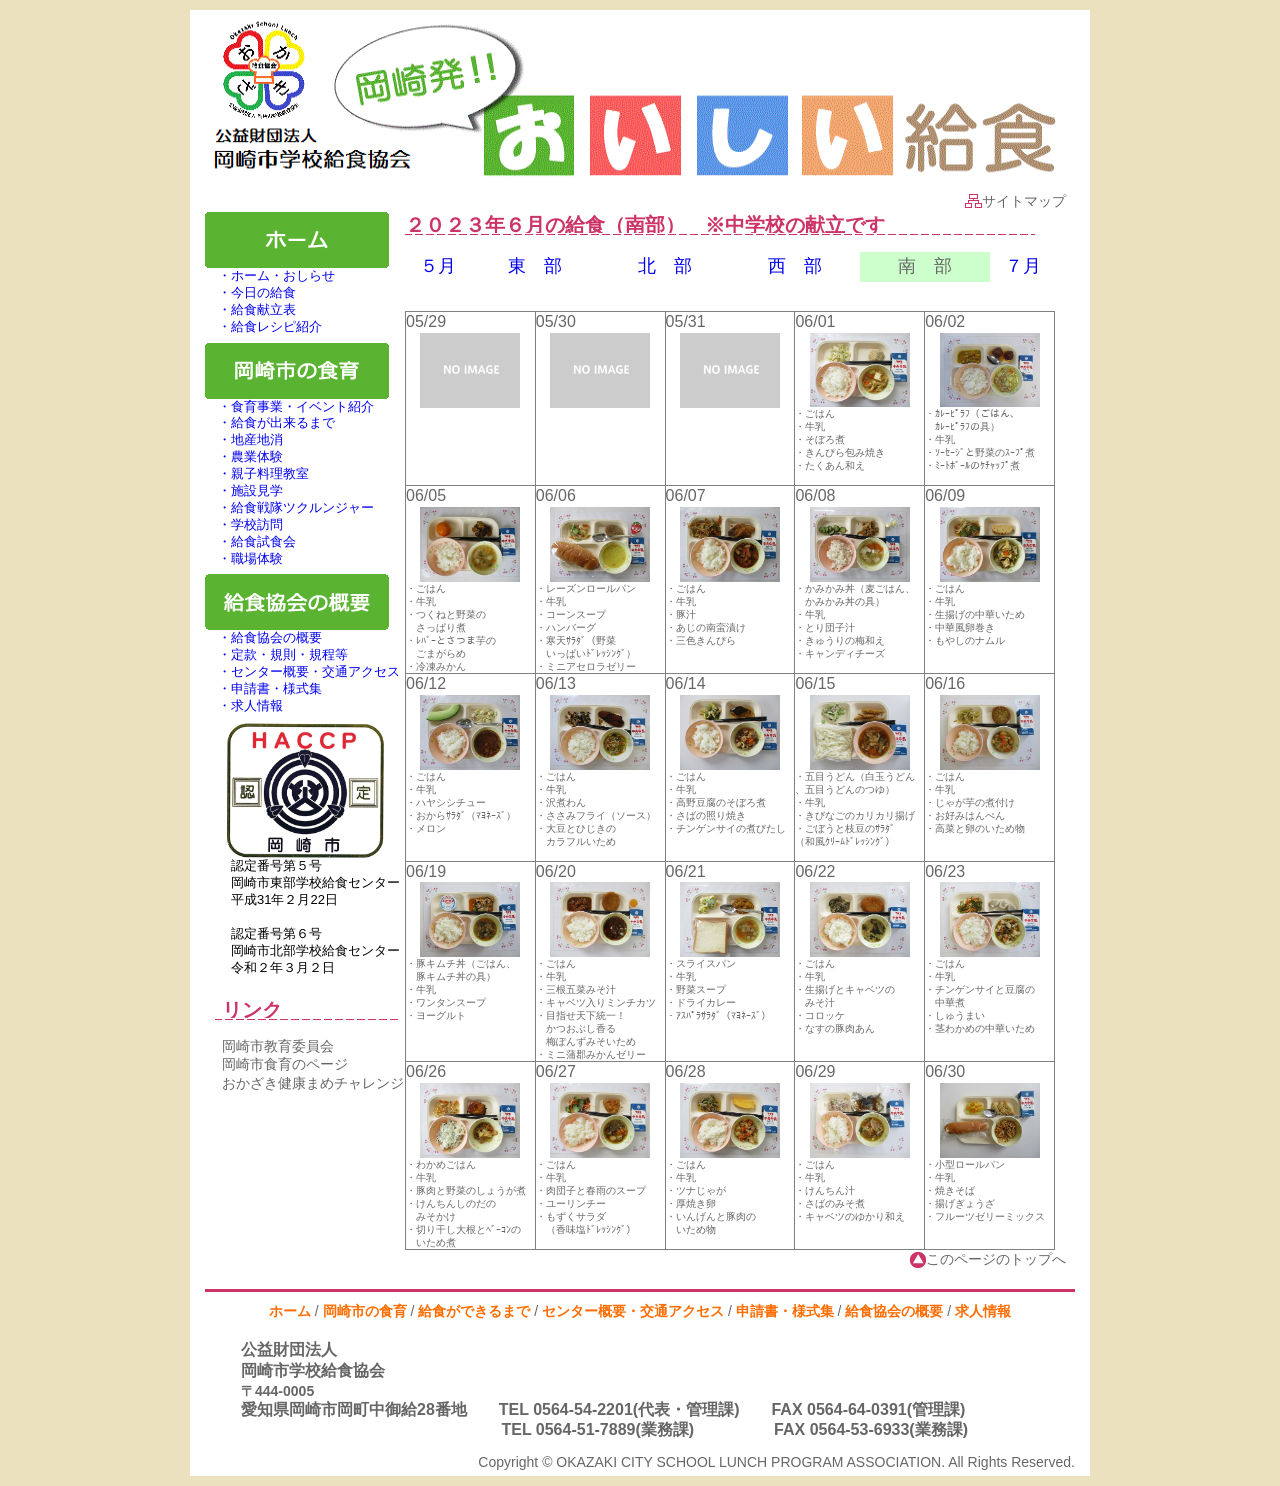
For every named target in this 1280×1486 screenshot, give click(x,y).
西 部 (795, 266)
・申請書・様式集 (263, 688)
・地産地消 (244, 439)
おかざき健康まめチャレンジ (313, 1083)
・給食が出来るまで (270, 422)
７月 (1023, 266)
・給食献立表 (250, 309)
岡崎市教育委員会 (278, 1046)
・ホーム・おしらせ (270, 275)
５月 (438, 266)
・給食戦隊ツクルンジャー (289, 507)
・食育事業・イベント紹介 (289, 406)
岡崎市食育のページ (285, 1064)
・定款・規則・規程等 (276, 654)
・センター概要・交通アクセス (302, 671)
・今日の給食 (250, 292)
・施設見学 (244, 490)
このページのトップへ (988, 1259)
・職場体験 (244, 558)
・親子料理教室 (257, 473)
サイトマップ (1015, 201)
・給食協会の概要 (263, 637)
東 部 (535, 266)
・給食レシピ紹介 (263, 326)
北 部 (665, 266)
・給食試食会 (250, 541)
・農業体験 (244, 456)
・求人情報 (244, 705)
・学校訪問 (244, 524)
